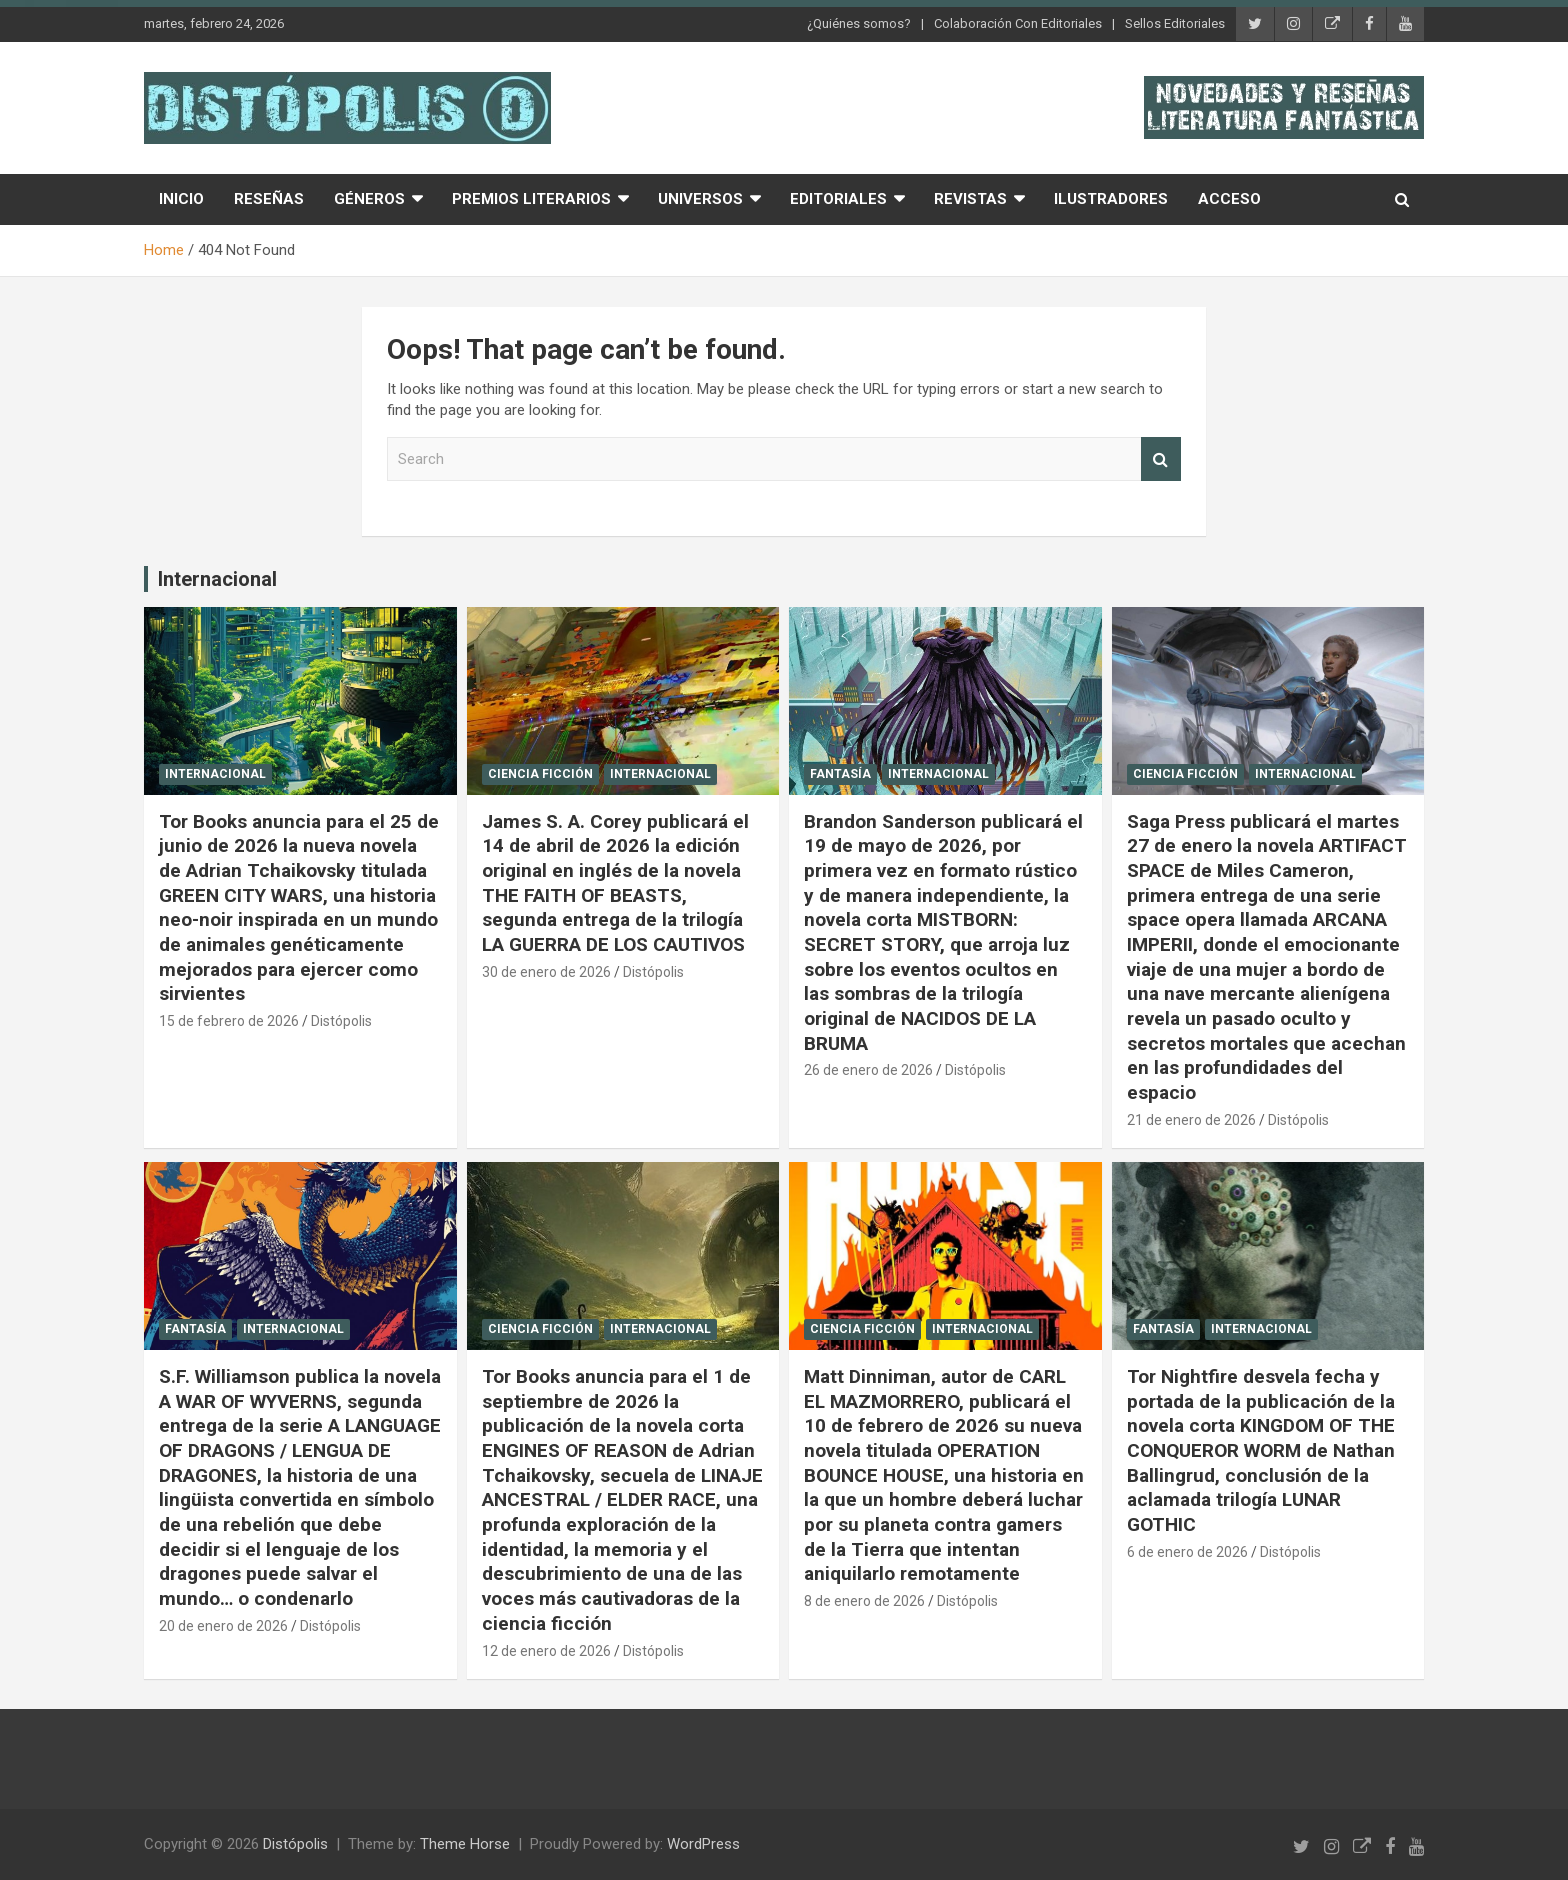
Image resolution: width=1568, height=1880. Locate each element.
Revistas (970, 199)
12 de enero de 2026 (546, 1651)
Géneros (369, 199)
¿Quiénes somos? (859, 23)
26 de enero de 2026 (868, 1070)
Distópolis (341, 1021)
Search (1161, 459)
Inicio (181, 199)
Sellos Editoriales (1175, 23)
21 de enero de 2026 (1191, 1120)
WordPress (703, 1844)
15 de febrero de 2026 (229, 1021)
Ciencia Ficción (540, 774)
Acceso (1229, 199)
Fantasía (840, 774)
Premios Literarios (531, 199)
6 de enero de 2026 (1187, 1552)
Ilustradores (1111, 199)
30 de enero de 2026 (546, 972)
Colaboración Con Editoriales (1018, 23)
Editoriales (838, 199)
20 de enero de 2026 (223, 1626)
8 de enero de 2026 (864, 1601)
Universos (700, 199)
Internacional (217, 579)
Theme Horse (465, 1844)
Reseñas (269, 199)
